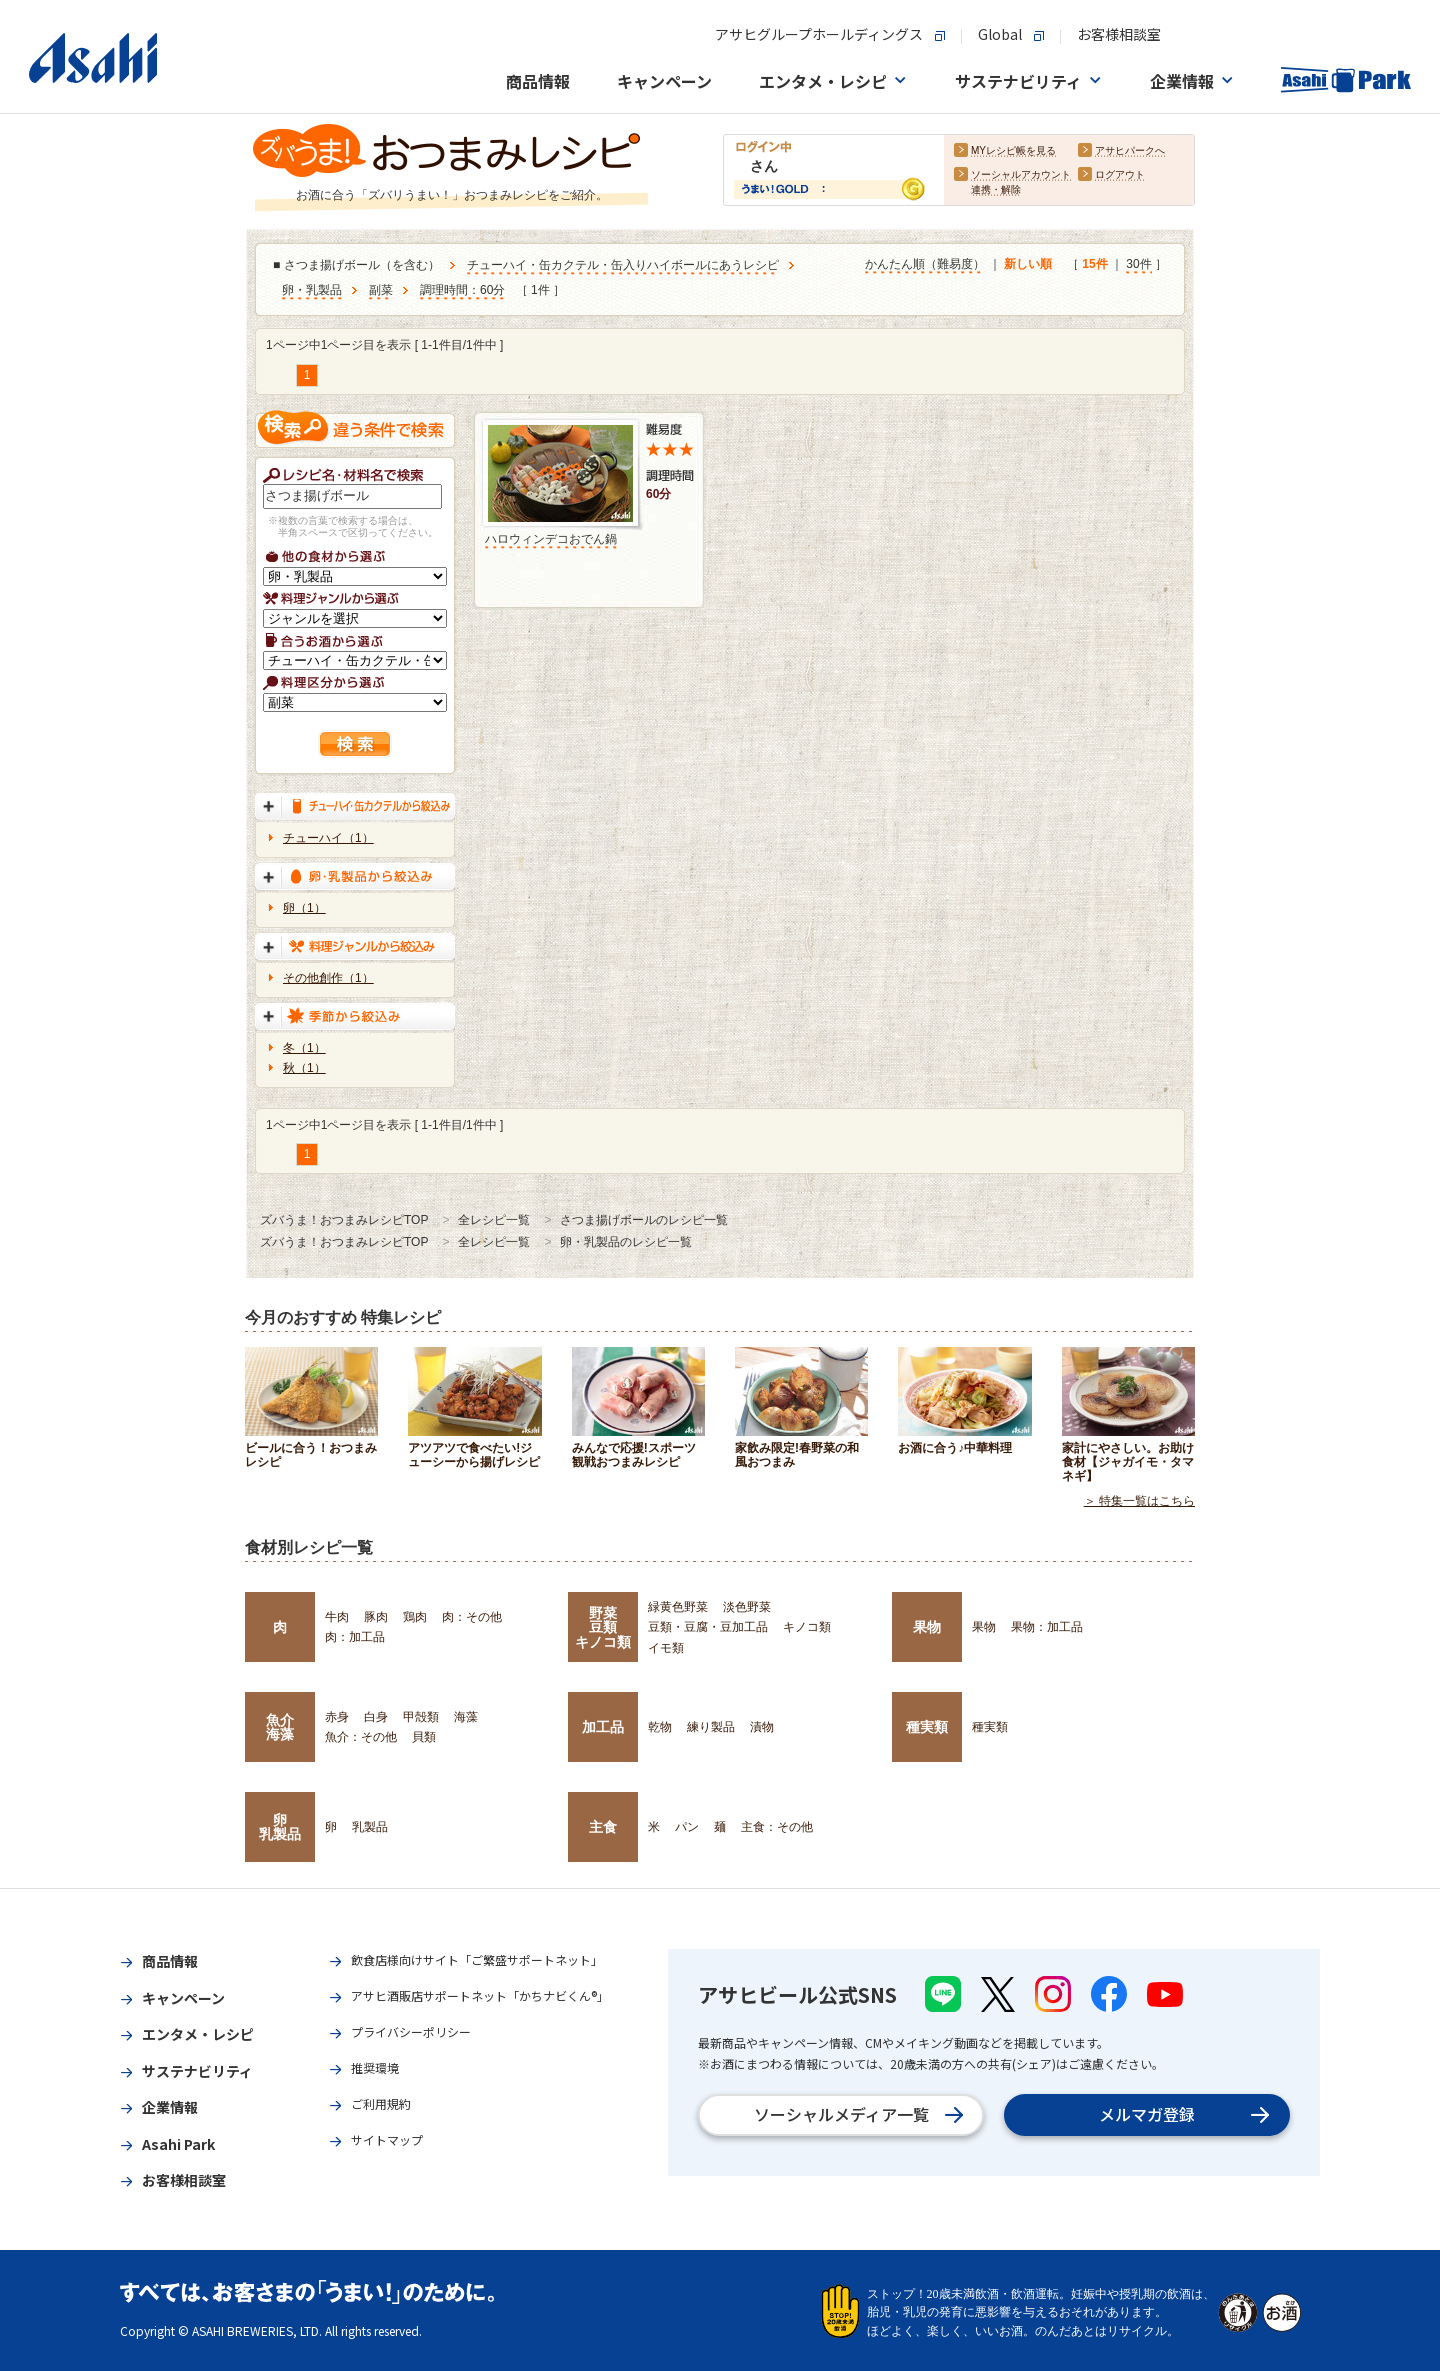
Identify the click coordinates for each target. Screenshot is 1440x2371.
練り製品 (711, 1727)
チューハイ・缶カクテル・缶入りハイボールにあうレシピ (623, 266)
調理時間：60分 (462, 291)
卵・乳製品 (312, 291)
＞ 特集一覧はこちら (1139, 1501)
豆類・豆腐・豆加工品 (708, 1627)
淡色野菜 (747, 1607)
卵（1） (304, 908)
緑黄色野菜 (678, 1607)
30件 (1138, 265)
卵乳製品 (280, 1827)
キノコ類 (807, 1627)
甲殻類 (421, 1717)
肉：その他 (472, 1617)
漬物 (762, 1727)
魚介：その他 (361, 1737)
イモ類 (666, 1648)
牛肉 (337, 1617)
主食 (603, 1827)
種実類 (927, 1727)
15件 (1094, 265)
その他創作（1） (328, 978)
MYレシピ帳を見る (1013, 151)
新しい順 (1028, 265)
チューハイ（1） (328, 838)
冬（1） (304, 1048)
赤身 (337, 1717)
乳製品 (370, 1827)
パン (687, 1827)
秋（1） (304, 1068)
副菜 (381, 291)
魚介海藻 (280, 1727)
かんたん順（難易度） (925, 265)
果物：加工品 (1047, 1627)
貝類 (424, 1737)
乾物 (660, 1727)
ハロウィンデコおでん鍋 (551, 539)
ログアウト (1120, 175)
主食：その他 (777, 1827)
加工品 (603, 1727)
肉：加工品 (355, 1637)
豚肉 (376, 1617)
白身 (376, 1717)
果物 (927, 1627)
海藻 (466, 1717)
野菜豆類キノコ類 (603, 1627)
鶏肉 (415, 1617)
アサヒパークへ (1130, 151)
